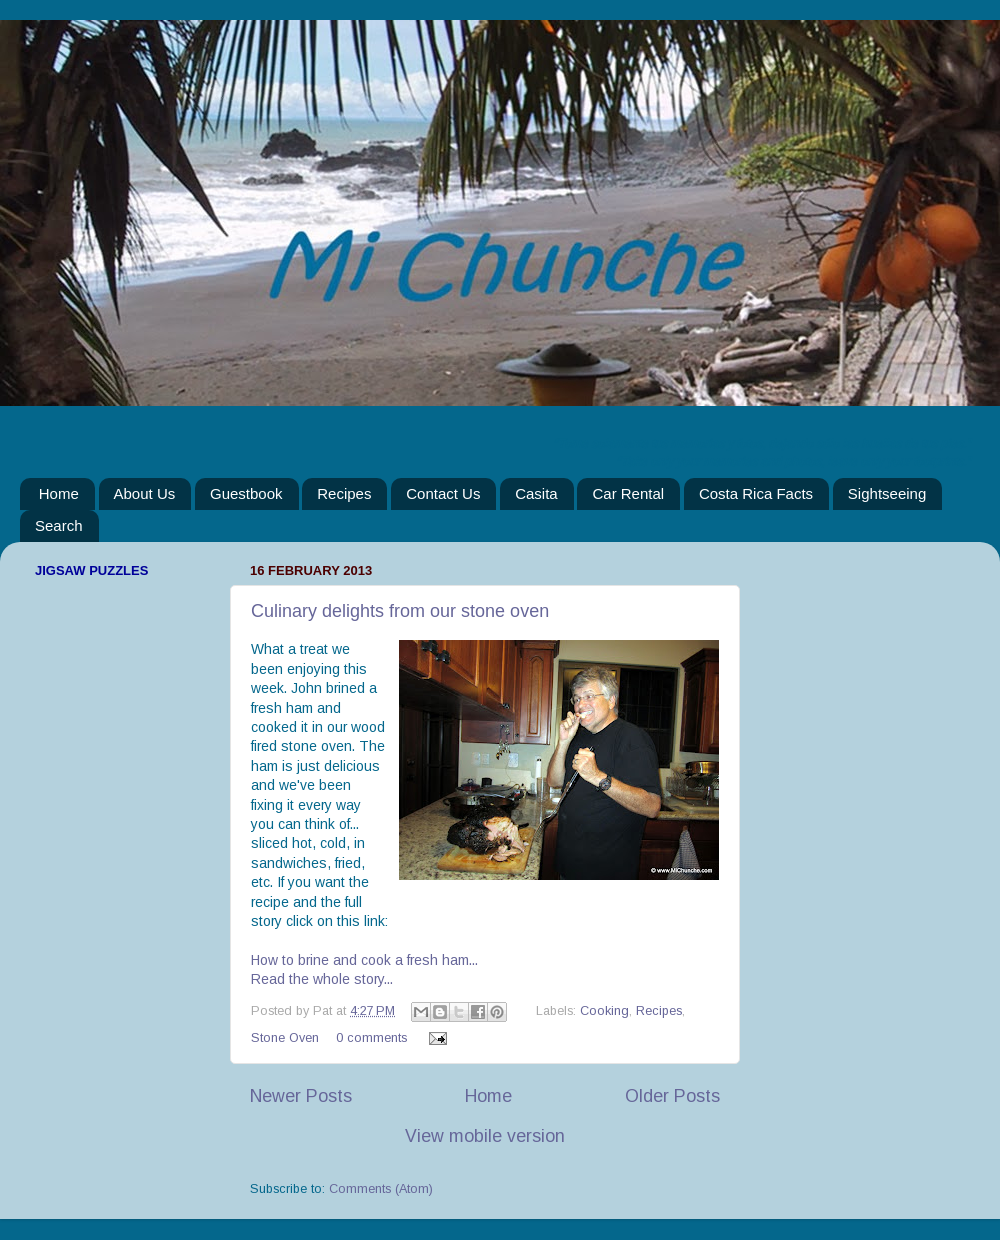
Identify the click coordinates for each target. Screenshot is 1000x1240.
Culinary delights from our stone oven (400, 611)
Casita (536, 493)
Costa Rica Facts (756, 493)
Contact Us (443, 493)
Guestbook (246, 493)
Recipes (344, 493)
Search (59, 525)
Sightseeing (887, 493)
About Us (145, 493)
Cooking (604, 1011)
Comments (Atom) (381, 1189)
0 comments (371, 1038)
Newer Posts (301, 1096)
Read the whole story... (322, 979)
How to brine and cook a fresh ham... (364, 960)
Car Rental (628, 493)
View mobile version (485, 1136)
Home (59, 493)
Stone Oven (285, 1038)
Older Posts (672, 1096)
